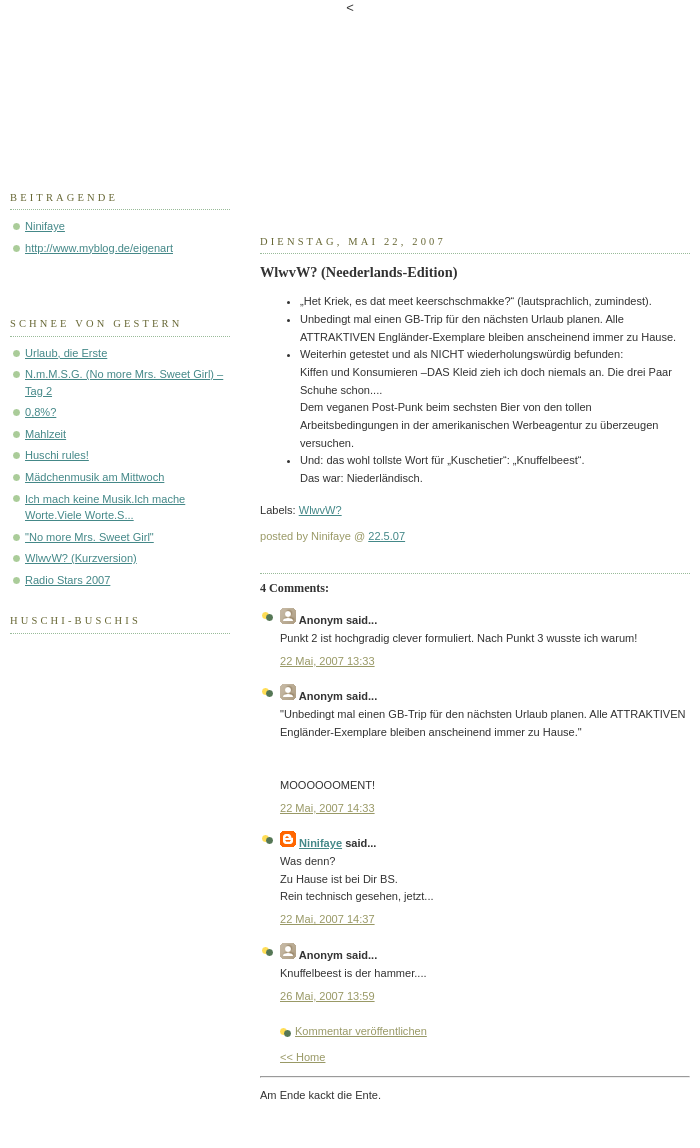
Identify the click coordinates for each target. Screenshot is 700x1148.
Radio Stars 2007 (67, 580)
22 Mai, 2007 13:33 (327, 661)
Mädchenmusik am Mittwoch (94, 477)
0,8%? (40, 412)
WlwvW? (320, 510)
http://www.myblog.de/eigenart (99, 248)
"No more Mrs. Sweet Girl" (89, 537)
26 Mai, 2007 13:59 (327, 996)
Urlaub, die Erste (66, 353)
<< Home (302, 1057)
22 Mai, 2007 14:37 (327, 919)
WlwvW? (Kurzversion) (81, 558)
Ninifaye (320, 843)
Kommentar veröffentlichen (361, 1031)
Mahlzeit (45, 434)
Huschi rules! (57, 455)
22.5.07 (386, 536)
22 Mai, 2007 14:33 (327, 808)
